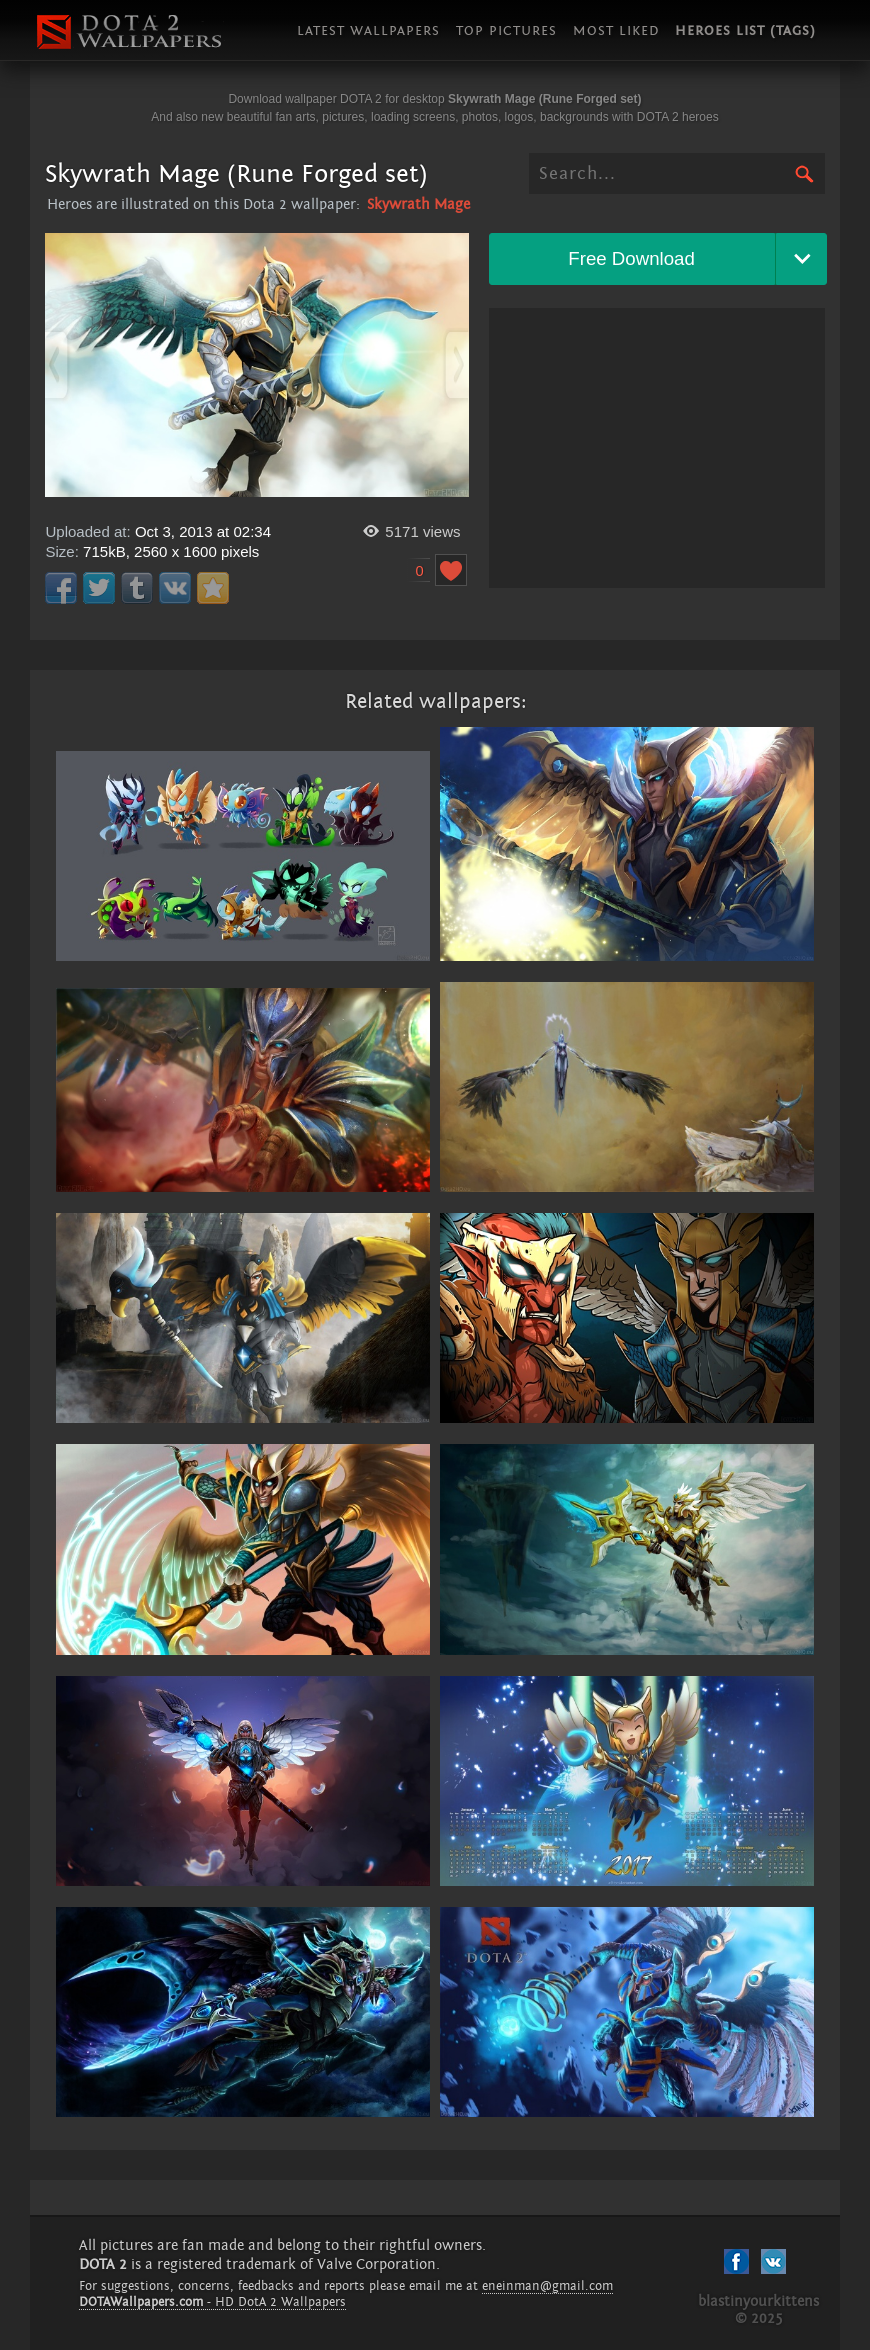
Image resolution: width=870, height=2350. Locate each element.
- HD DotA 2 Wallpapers (212, 2302)
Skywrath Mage (418, 204)
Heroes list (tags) (745, 30)
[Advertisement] (657, 448)
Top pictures (506, 30)
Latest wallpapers (368, 30)
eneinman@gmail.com (547, 2286)
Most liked (616, 30)
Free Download (631, 258)
